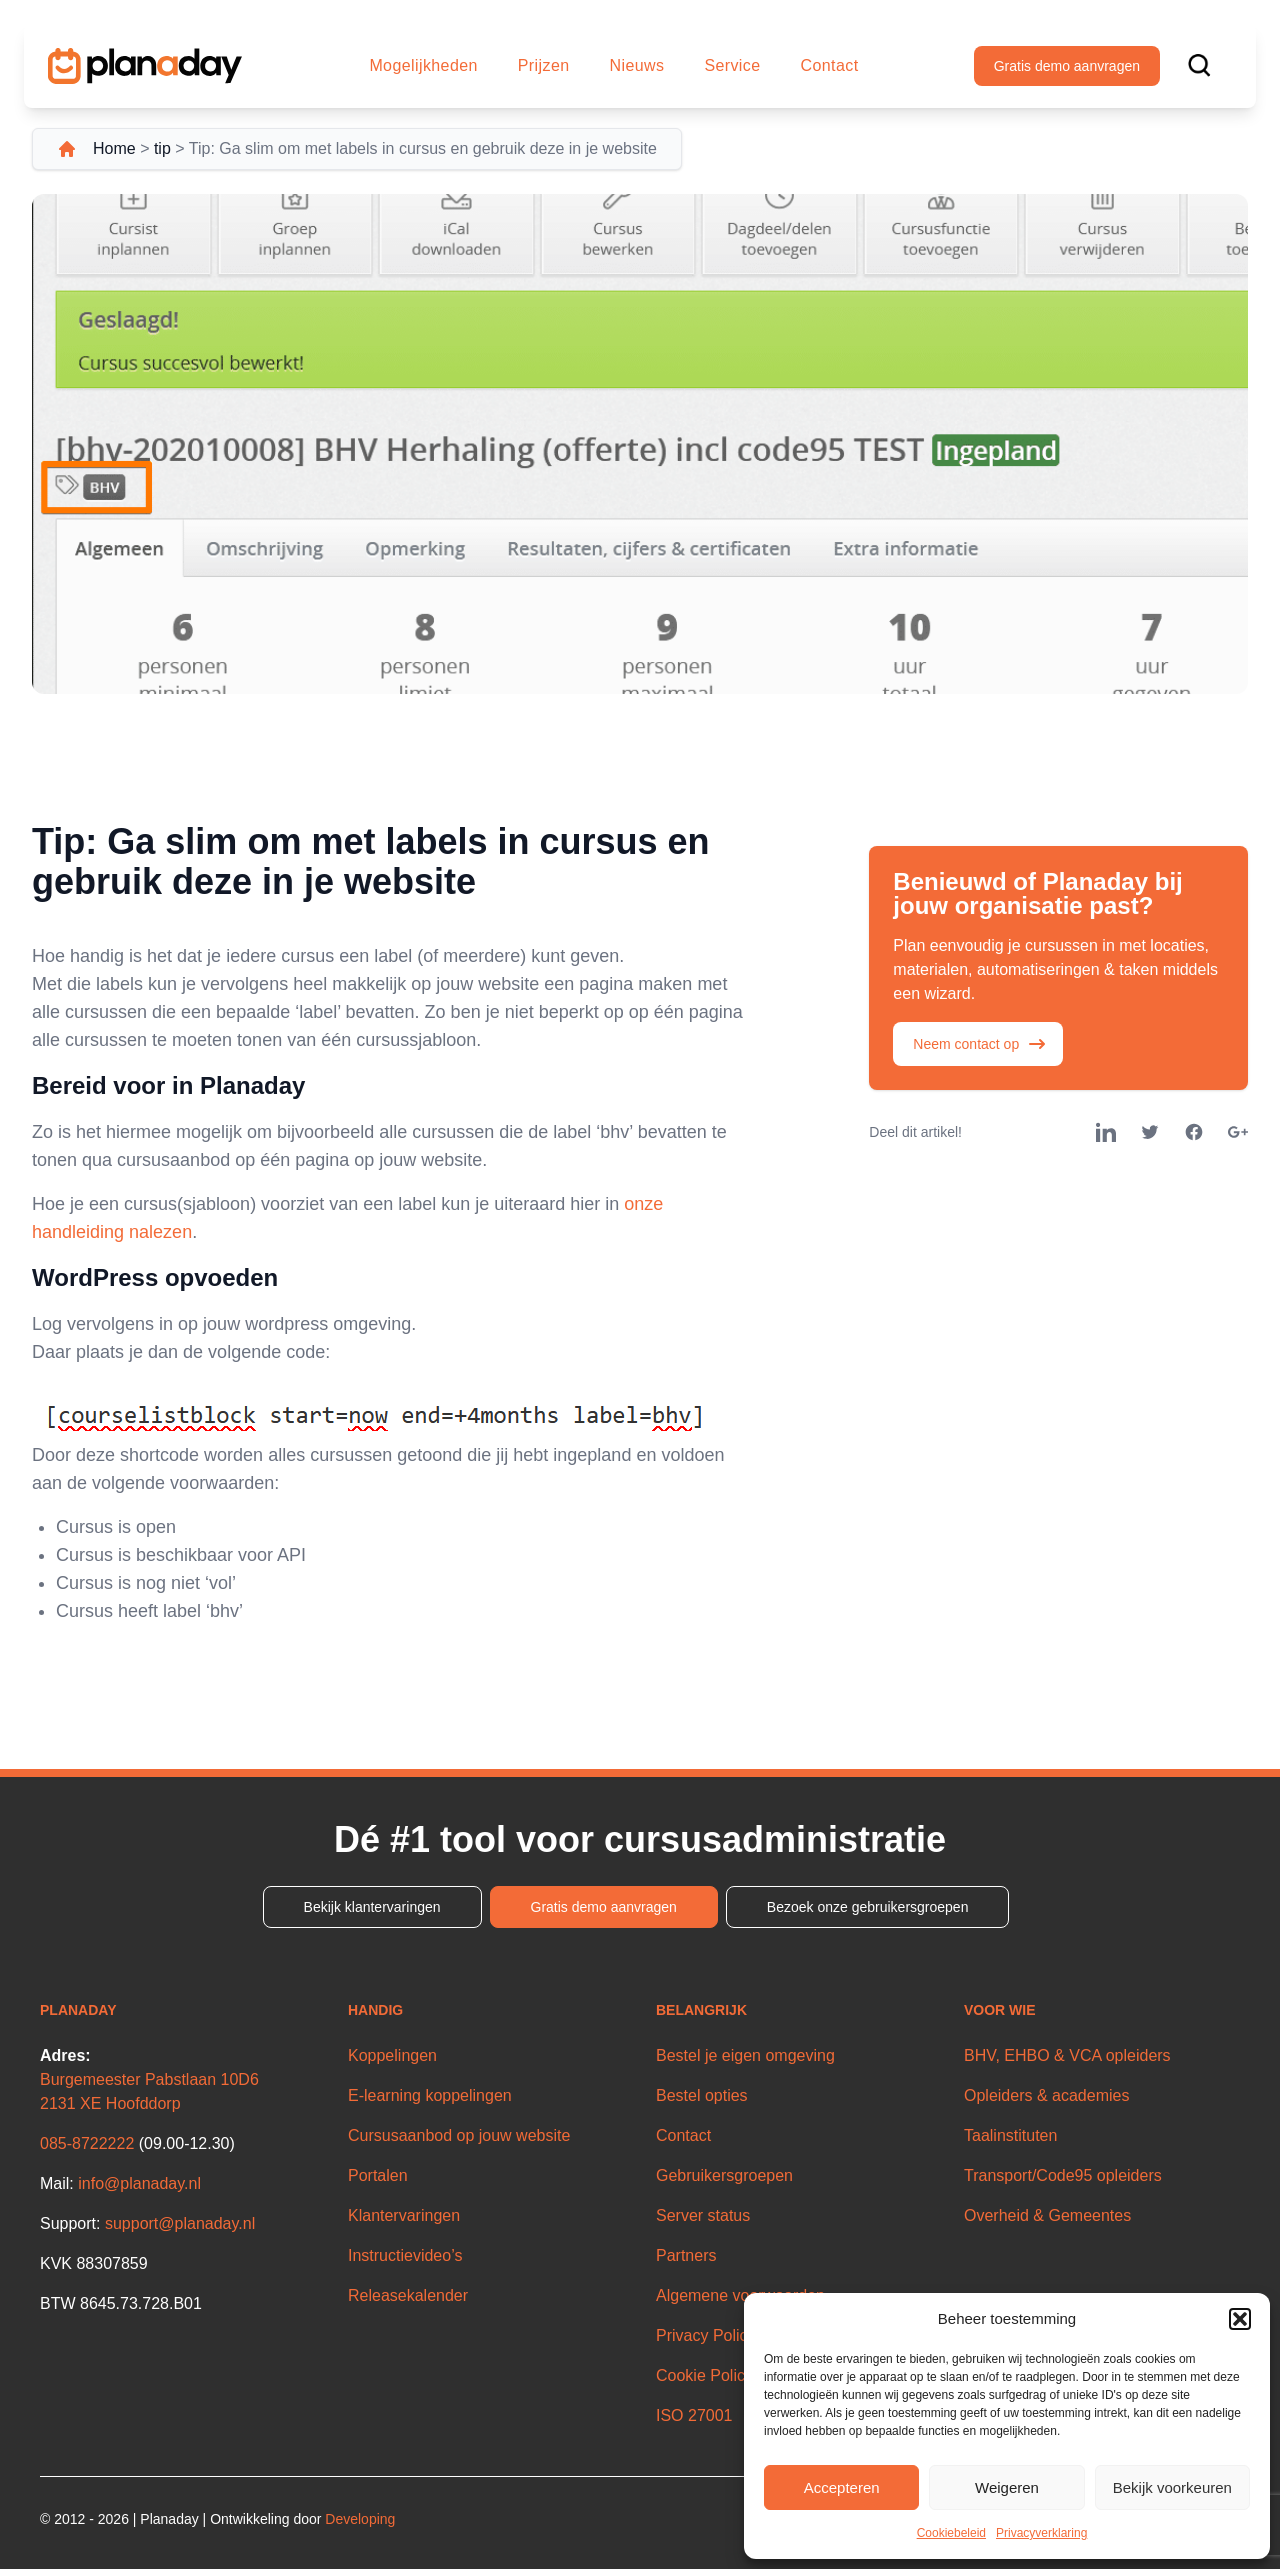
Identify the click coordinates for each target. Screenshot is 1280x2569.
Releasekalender (408, 2295)
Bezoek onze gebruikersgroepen (868, 1907)
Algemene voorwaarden (740, 2295)
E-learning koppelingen (430, 2095)
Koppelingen (392, 2055)
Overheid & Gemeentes (1047, 2215)
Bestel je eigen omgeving (745, 2055)
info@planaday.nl (139, 2183)
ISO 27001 (694, 2415)
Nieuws (637, 65)
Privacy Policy (706, 2335)
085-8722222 (87, 2143)
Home (114, 148)
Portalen (378, 2175)
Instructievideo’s (405, 2255)
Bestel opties (702, 2095)
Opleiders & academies (1046, 2095)
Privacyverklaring (1041, 2533)
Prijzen (544, 65)
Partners (686, 2255)
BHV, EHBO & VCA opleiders (1067, 2055)
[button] (1240, 2319)
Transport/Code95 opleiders (1063, 2175)
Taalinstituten (1010, 2135)
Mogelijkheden (423, 65)
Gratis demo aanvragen (1067, 66)
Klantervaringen (404, 2215)
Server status (703, 2215)
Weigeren (1007, 2487)
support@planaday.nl (180, 2223)
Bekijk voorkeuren (1172, 2487)
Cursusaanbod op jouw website (459, 2135)
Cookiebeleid (951, 2533)
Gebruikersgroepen (724, 2175)
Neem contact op (980, 1044)
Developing (360, 2519)
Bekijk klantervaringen (372, 1907)
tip (162, 148)
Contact (830, 65)
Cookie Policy (704, 2375)
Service (732, 65)
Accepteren (842, 2487)
